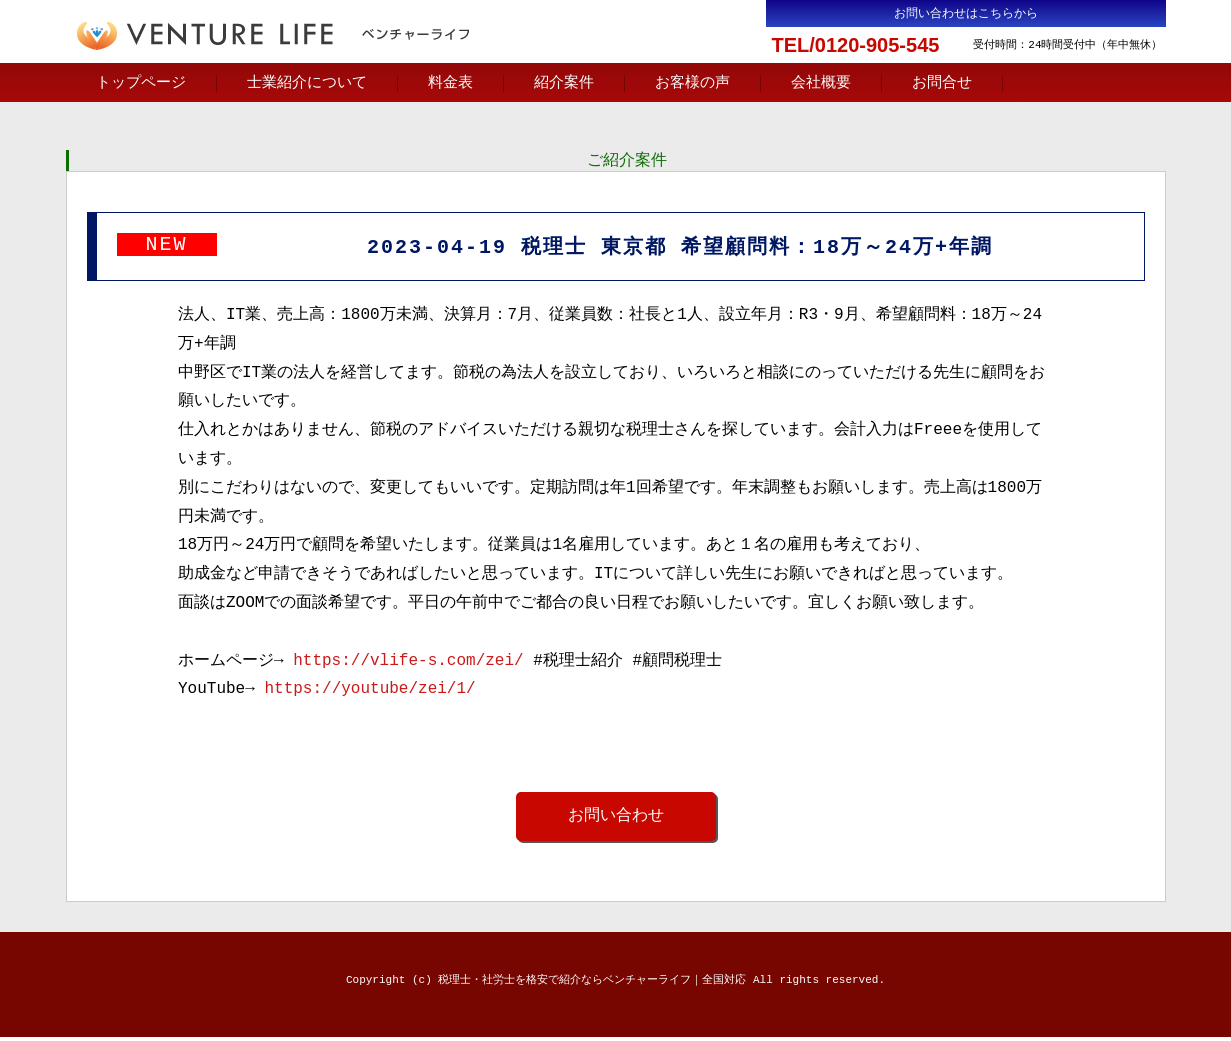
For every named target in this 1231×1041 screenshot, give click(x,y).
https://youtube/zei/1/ (369, 692)
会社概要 (821, 83)
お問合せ (942, 83)
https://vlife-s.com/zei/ (408, 664)
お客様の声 (692, 83)
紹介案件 (564, 83)
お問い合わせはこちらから (966, 13)
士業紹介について (307, 83)
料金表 (450, 83)
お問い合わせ (616, 819)
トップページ (141, 83)
